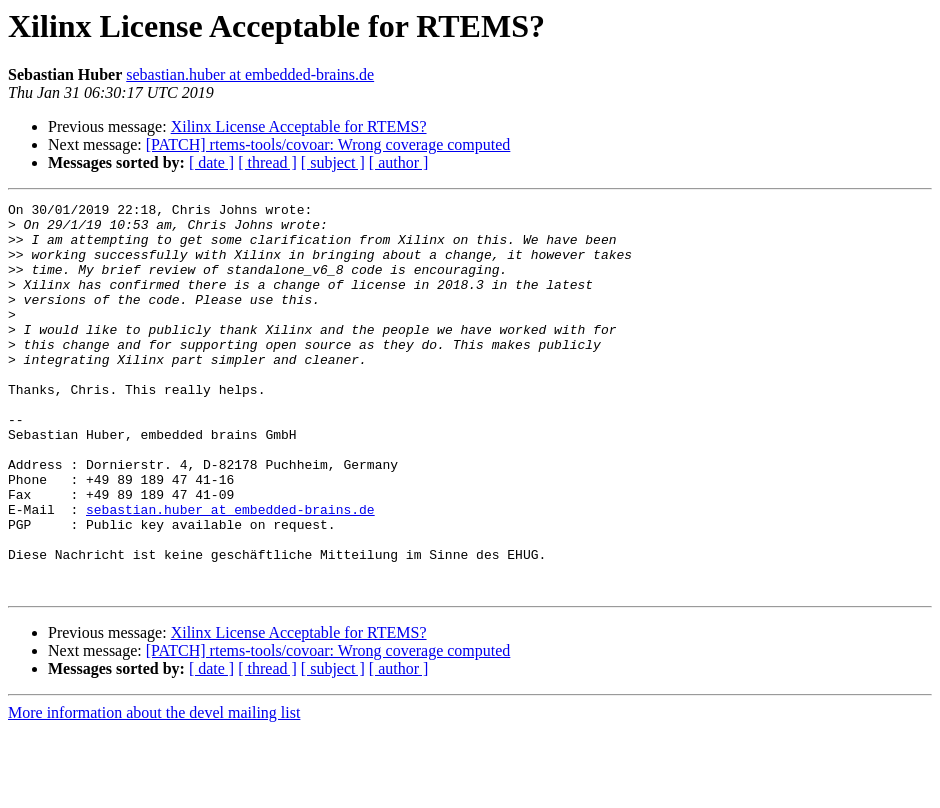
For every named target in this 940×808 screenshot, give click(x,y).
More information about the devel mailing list (154, 790)
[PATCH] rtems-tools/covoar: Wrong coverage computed (328, 144)
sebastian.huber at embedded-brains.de (250, 74)
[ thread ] (267, 162)
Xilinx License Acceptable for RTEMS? (299, 126)
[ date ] (211, 162)
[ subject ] (333, 162)
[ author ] (399, 162)
